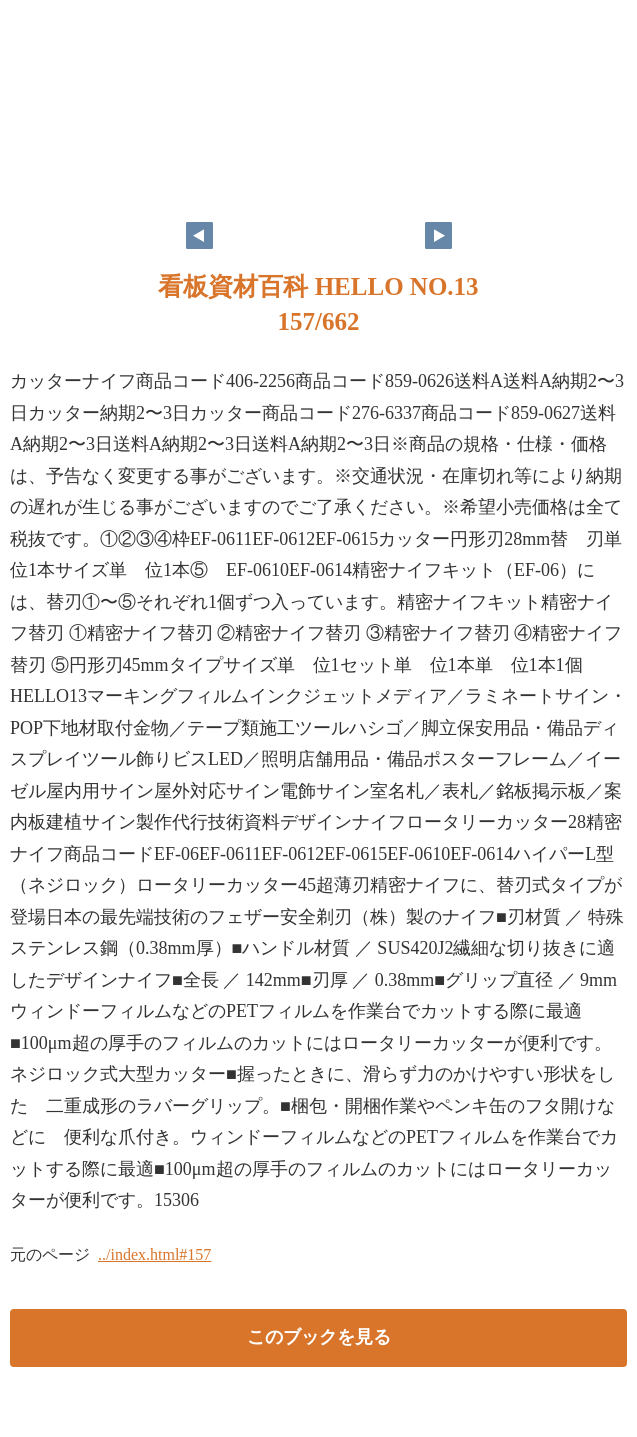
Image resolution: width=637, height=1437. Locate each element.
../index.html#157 (154, 1254)
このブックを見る (319, 1337)
